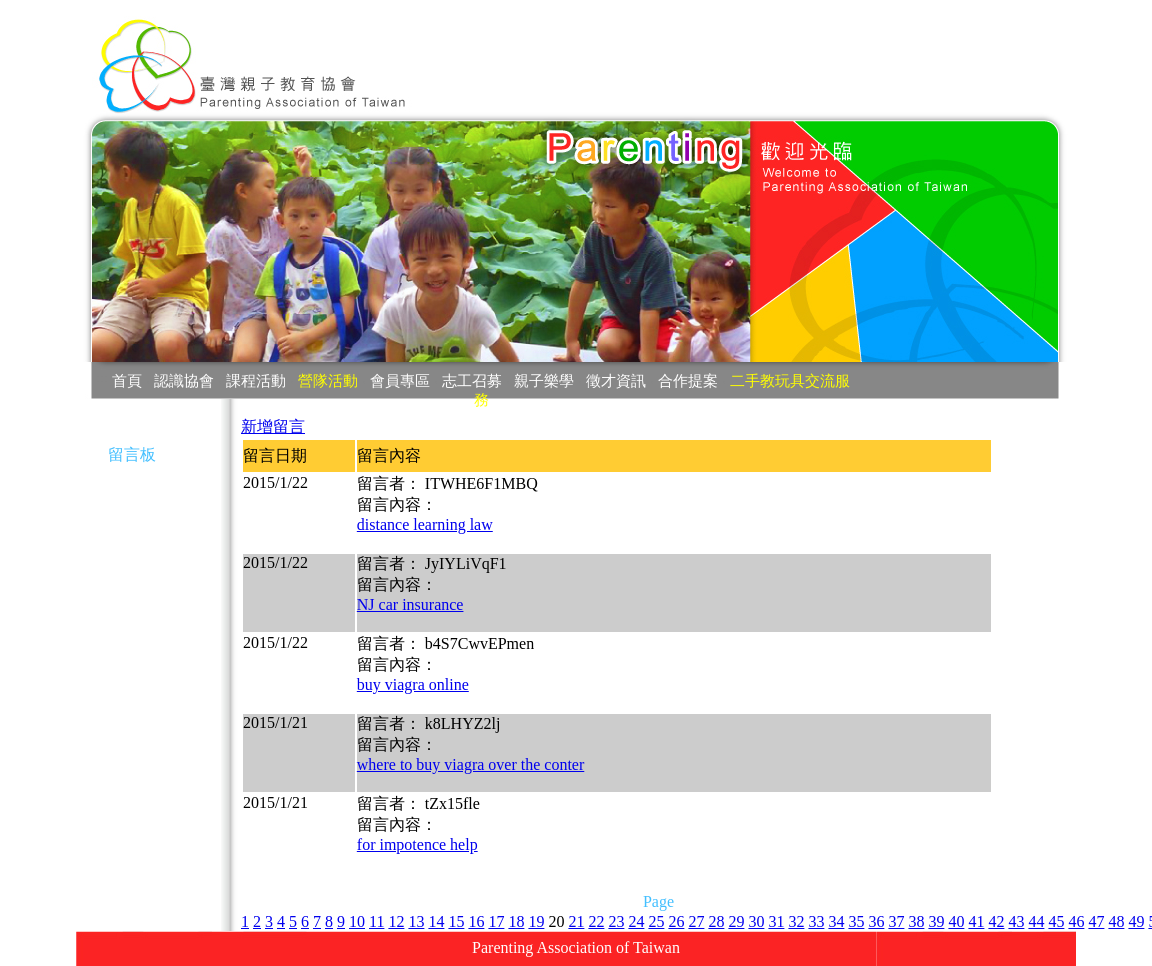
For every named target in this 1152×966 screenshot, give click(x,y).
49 (1136, 921)
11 (376, 921)
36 (876, 921)
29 (736, 921)
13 (416, 921)
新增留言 (273, 426)
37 (896, 921)
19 (536, 921)
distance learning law (425, 524)
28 (716, 921)
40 (956, 921)
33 (816, 921)
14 (436, 921)
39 (936, 921)
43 (1016, 921)
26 (676, 921)
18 (516, 921)
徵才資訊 (616, 380)
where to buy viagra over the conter (470, 764)
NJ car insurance (410, 604)
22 (596, 921)
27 (696, 921)
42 (996, 921)
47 (1096, 921)
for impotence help (417, 844)
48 (1116, 921)
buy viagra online (413, 684)
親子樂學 (544, 380)
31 (776, 921)
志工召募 (472, 380)
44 (1036, 921)
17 (496, 921)
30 (756, 921)
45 (1056, 921)
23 (616, 921)
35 (856, 921)
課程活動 (256, 380)
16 (476, 921)
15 (456, 921)
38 (916, 921)
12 (396, 921)
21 (576, 921)
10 (357, 921)
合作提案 (688, 380)
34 (836, 921)
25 (656, 921)
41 (976, 921)
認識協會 (184, 380)
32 (796, 921)
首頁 (127, 380)
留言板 (132, 454)
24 (636, 921)
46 (1076, 921)
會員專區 (400, 380)
